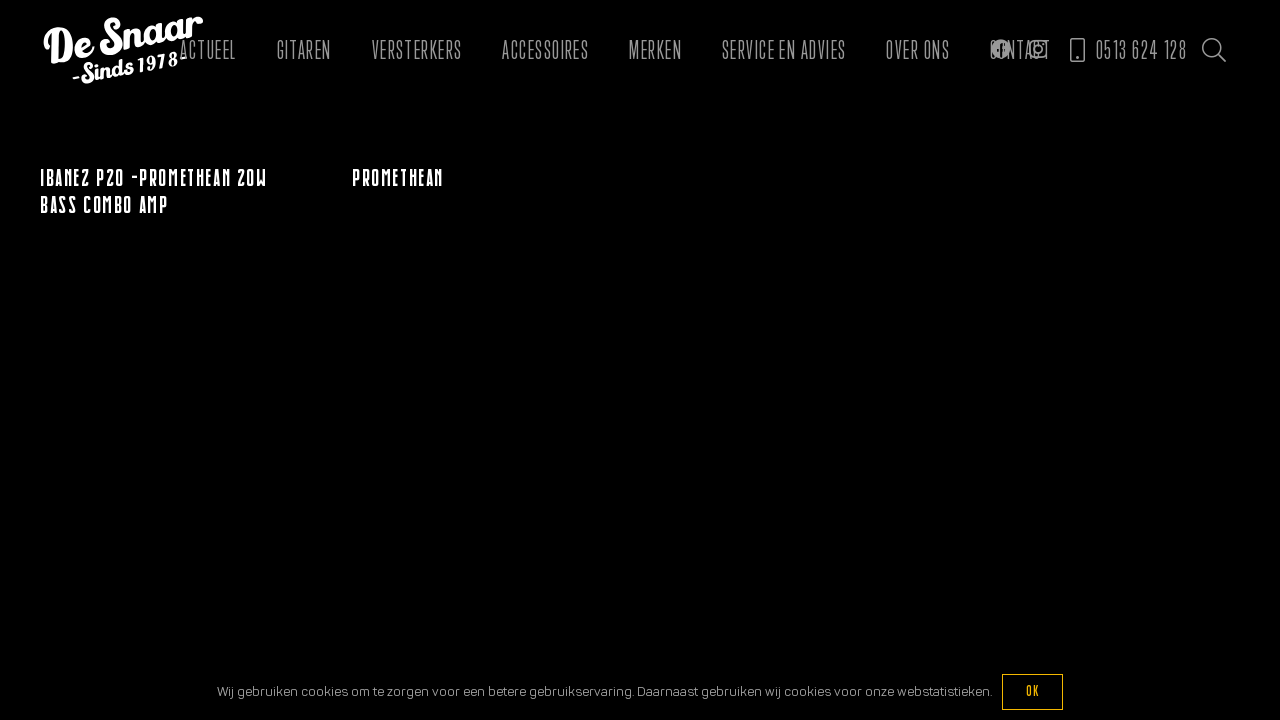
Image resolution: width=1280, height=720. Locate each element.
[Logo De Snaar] (123, 50)
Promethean (398, 177)
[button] (1213, 50)
